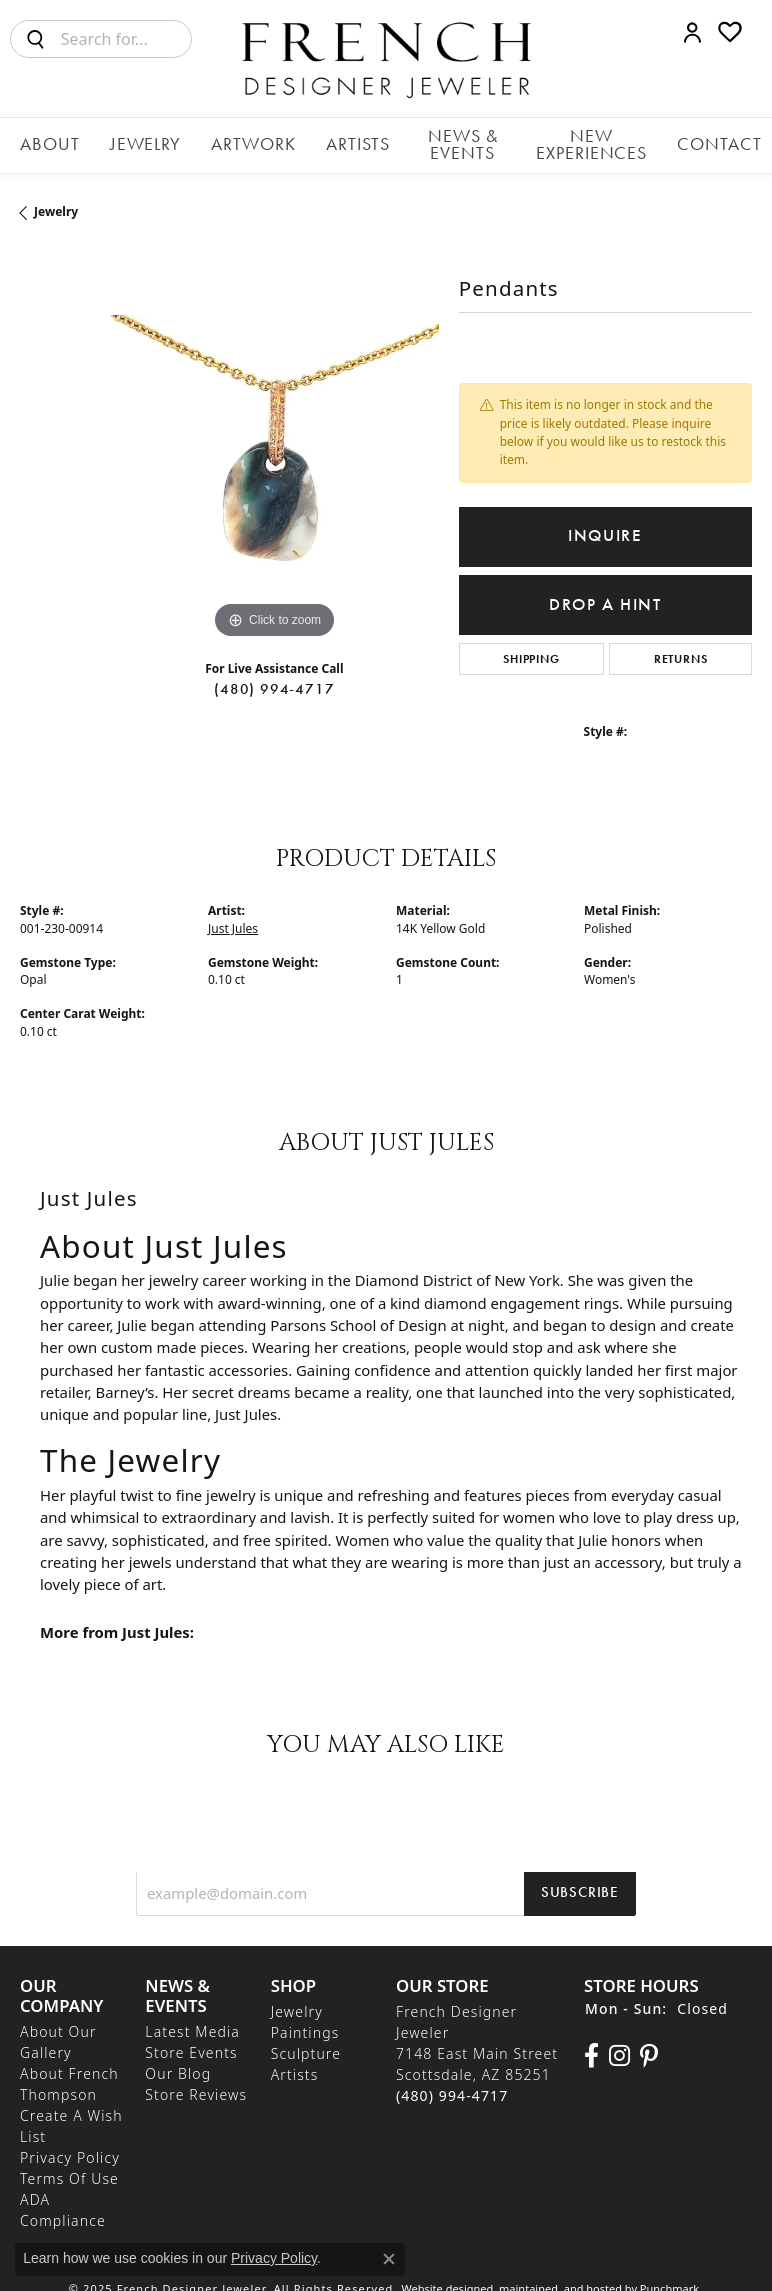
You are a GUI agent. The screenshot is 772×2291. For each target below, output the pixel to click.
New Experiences (574, 140)
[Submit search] (36, 39)
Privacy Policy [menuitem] (70, 2147)
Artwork (232, 140)
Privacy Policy (274, 2258)
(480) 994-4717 (274, 679)
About (63, 140)
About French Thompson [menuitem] (69, 2074)
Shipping (531, 649)
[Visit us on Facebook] (591, 2046)
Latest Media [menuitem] (192, 2021)
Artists (318, 140)
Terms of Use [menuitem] (69, 2168)
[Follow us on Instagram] (619, 2046)
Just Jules (233, 917)
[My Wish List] (730, 32)
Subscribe (580, 1881)
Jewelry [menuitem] (297, 2001)
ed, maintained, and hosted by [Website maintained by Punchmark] (560, 2278)
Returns (681, 649)
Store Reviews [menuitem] (196, 2084)
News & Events (426, 140)
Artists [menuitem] (295, 2064)
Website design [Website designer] (441, 2278)
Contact (698, 140)
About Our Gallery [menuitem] (58, 2032)
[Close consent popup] (389, 2259)
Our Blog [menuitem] (178, 2063)
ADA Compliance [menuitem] (63, 2200)
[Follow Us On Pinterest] (649, 2046)
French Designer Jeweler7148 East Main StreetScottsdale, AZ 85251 (477, 2043)
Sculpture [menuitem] (306, 2043)
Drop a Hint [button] (605, 594)
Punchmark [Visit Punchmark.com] (669, 2278)
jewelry (56, 201)
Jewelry (142, 140)
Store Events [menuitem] (191, 2042)
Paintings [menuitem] (305, 2022)
